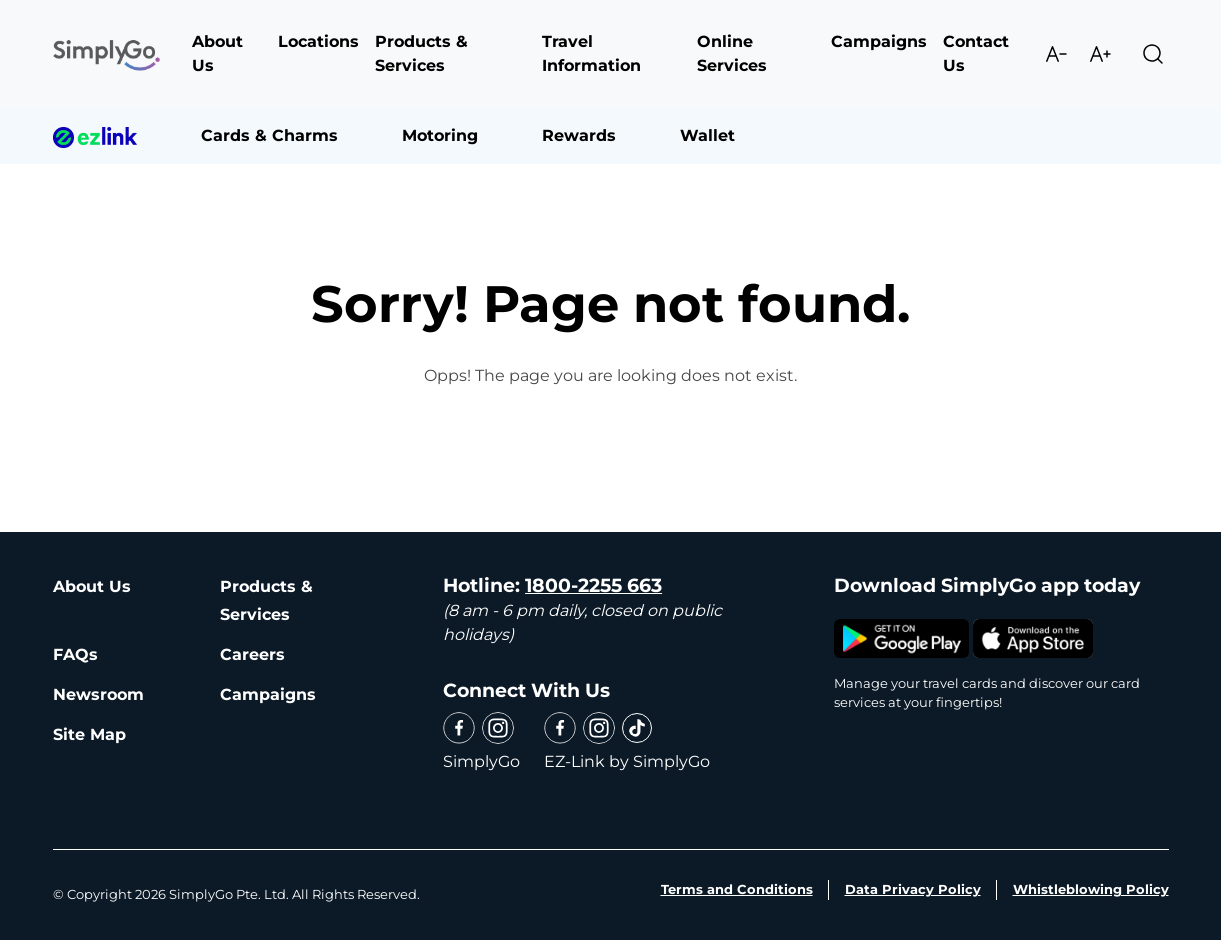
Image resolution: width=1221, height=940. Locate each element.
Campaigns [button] (879, 41)
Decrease (1056, 54)
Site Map (89, 734)
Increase (1100, 54)
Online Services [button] (732, 53)
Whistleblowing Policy (1091, 889)
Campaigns (268, 694)
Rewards (579, 135)
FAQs (75, 654)
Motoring (440, 135)
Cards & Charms (269, 135)
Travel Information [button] (591, 53)
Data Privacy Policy (913, 889)
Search (1153, 54)
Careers (252, 654)
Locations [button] (318, 41)
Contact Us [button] (976, 53)
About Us (92, 586)
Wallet (707, 135)
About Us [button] (217, 53)
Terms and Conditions (737, 889)
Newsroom (98, 694)
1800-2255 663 (593, 585)
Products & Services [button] (421, 53)
